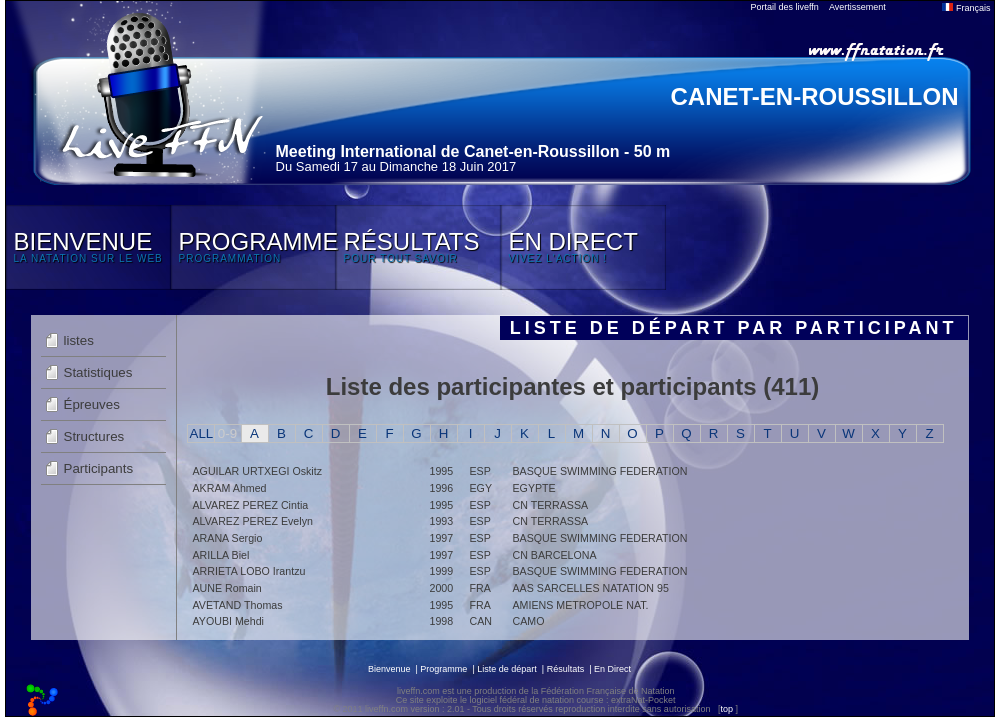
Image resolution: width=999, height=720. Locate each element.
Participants (99, 468)
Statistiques (98, 372)
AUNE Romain (227, 588)
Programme (443, 669)
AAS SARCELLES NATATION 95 (591, 588)
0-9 (227, 433)
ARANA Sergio (228, 538)
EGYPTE (534, 488)
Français (966, 8)
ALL (202, 433)
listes (79, 340)
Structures (94, 436)
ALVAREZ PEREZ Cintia (251, 505)
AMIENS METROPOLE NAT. (581, 605)
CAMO (529, 621)
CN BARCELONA (555, 555)
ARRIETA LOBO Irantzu (249, 571)
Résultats (566, 669)
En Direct (612, 669)
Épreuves (92, 404)
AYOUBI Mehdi (228, 621)
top (726, 709)
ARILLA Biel (221, 555)
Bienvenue (389, 669)
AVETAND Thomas (238, 605)
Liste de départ (507, 669)
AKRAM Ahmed (230, 488)
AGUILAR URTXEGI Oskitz (257, 471)
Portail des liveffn (785, 7)
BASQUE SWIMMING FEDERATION (600, 471)
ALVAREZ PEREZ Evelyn (253, 521)
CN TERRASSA (551, 505)
